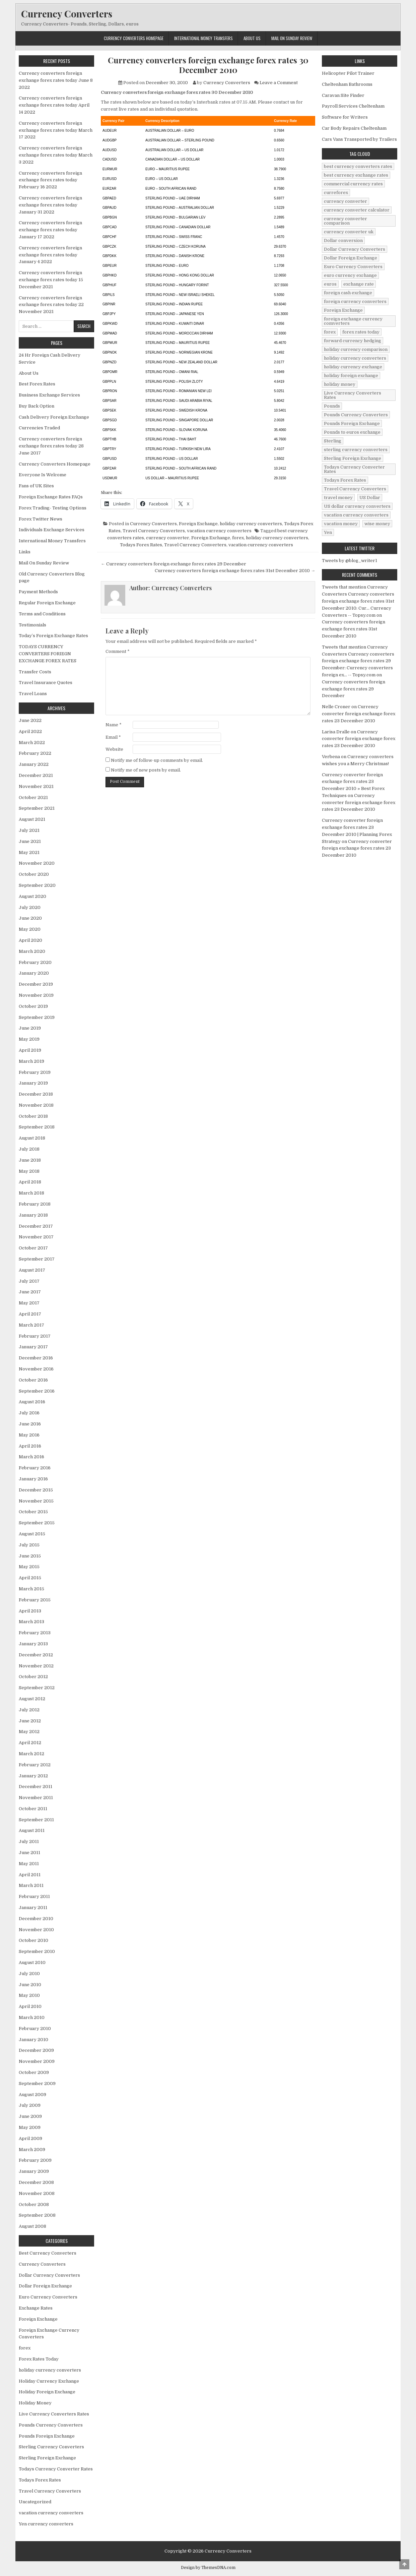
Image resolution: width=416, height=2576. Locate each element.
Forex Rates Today (39, 2359)
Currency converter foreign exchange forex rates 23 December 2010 (358, 713)
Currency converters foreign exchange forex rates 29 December (353, 688)
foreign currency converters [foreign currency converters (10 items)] (355, 301)
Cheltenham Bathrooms (347, 84)
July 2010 (29, 1973)
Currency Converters (66, 13)
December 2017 (36, 1226)
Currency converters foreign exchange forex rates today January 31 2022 (50, 204)
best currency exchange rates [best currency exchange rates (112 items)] (356, 175)
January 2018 (33, 1215)
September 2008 (37, 2215)
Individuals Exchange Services (51, 529)
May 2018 (29, 1171)
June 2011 (29, 1852)
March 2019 (31, 1061)
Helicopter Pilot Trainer (348, 73)
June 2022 (30, 720)
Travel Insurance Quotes (45, 682)
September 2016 (37, 1391)
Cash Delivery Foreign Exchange (54, 417)
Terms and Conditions (42, 613)
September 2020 (37, 885)
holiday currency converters (251, 523)
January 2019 (33, 1083)
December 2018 (36, 1094)
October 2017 (33, 1247)
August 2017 (32, 1270)
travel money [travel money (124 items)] (338, 497)
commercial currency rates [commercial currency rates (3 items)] (353, 183)
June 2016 (30, 1423)
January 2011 (33, 1907)
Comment (118, 651)
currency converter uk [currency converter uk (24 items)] (348, 231)
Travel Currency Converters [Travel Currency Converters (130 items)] (355, 488)
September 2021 (37, 808)
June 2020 (30, 918)
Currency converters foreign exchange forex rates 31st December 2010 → (235, 570)
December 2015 (36, 1489)
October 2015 (33, 1511)
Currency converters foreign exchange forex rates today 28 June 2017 (51, 445)
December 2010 (36, 1918)
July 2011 (29, 1841)
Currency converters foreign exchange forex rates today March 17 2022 (55, 130)
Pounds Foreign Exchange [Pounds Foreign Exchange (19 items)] (352, 423)
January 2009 (34, 2171)
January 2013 (33, 1643)
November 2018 (36, 1105)
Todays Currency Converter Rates (56, 2468)
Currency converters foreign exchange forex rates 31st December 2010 (353, 628)
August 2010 (32, 1962)
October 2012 (33, 1676)
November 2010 (36, 1929)
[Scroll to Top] (404, 2564)
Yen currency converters (46, 2523)
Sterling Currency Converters (51, 2446)
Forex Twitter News (40, 519)
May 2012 (29, 1731)
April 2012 (30, 1742)
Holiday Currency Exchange (49, 2381)
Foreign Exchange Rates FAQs (51, 496)
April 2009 (30, 2138)
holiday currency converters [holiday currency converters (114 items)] (355, 358)
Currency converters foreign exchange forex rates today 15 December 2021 (51, 279)
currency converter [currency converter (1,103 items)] (345, 201)
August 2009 (32, 2094)
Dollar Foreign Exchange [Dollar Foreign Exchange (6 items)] (350, 257)
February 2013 (35, 1632)
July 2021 (29, 830)
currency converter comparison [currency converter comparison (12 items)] (345, 221)
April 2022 (30, 731)
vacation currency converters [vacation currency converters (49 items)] (356, 514)
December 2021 (36, 775)
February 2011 (34, 1896)
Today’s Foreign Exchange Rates (53, 635)
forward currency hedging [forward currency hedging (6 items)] (352, 340)
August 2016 (32, 1401)
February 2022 (35, 753)
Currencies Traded (39, 427)
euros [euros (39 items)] (330, 284)
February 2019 (35, 1072)
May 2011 (29, 1863)
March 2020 (32, 951)
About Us (252, 38)
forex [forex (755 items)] (330, 331)
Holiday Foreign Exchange (47, 2391)
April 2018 (30, 1181)
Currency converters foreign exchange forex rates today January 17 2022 (50, 229)
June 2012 (30, 1720)
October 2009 (34, 2072)
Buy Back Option (36, 406)
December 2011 (35, 1786)
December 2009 (36, 2050)
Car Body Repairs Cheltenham (354, 128)
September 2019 (37, 1017)
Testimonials (32, 624)
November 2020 (37, 863)
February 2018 (35, 1204)
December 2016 (36, 1357)
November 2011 (36, 1797)
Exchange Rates (36, 2308)
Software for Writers (345, 117)
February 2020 (35, 962)
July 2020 (30, 907)
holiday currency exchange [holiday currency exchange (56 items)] (353, 366)
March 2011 (31, 1885)
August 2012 (32, 1698)
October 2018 (33, 1116)
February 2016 (35, 1467)
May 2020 (30, 929)
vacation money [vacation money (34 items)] (341, 523)
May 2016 (29, 1434)
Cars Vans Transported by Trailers (359, 139)
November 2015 (36, 1501)
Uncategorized (35, 2501)
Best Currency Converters (47, 2253)
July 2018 (29, 1149)
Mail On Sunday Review (291, 38)
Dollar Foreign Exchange (45, 2285)
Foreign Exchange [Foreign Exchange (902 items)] (343, 310)
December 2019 (36, 984)
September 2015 (37, 1522)
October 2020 (34, 874)
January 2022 (34, 764)
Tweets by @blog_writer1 (349, 560)
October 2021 (33, 797)
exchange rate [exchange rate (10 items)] (358, 284)
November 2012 (36, 1665)
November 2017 (36, 1236)
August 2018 (32, 1138)
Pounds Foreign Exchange (47, 2436)
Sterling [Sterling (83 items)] (332, 440)
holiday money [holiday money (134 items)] (339, 384)
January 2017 (33, 1346)
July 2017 (29, 1281)
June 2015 (30, 1555)
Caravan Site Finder (343, 95)
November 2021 (36, 786)
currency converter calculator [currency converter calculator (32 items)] (357, 209)
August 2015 (32, 1533)
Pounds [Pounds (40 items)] (332, 406)
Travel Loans (33, 693)
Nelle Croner (336, 706)
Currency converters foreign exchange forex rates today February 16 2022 (50, 180)
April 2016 (30, 1446)
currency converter (167, 537)
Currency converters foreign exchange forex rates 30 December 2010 (208, 65)
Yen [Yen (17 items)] (328, 532)
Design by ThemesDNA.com (208, 2567)
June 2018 (30, 1160)
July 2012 (29, 1709)
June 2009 (30, 2116)
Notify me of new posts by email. (146, 770)
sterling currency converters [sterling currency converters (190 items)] (356, 449)
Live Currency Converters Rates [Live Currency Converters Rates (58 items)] (352, 395)
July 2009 (30, 2105)
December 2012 (36, 1654)
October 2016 (33, 1380)
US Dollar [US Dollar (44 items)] (369, 497)
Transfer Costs (35, 671)
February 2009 (35, 2160)
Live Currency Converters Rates (54, 2413)
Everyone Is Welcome (42, 474)
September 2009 (37, 2083)
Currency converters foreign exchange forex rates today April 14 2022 (54, 105)
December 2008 (36, 2182)
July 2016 (29, 1412)
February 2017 (35, 1336)
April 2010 (30, 2006)
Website (114, 749)
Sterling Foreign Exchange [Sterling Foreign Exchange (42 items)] (352, 458)
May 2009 (30, 2127)
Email (113, 737)
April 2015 (30, 1577)
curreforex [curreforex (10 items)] (336, 192)
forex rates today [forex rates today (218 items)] (360, 331)
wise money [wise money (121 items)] (377, 523)
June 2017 (30, 1291)
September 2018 (37, 1126)
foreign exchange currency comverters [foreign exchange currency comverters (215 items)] (353, 321)
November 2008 (37, 2193)
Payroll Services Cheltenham (353, 106)
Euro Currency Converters (48, 2296)
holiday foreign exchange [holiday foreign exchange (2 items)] (351, 375)
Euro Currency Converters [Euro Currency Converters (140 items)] (353, 266)
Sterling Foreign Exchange (47, 2457)
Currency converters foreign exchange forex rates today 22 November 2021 (51, 304)
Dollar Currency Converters (49, 2275)
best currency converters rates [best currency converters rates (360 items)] (358, 166)
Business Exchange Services (49, 394)
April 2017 (30, 1313)
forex (238, 537)
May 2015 (29, 1566)
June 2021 (30, 841)
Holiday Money (35, 2402)
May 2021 (29, 852)
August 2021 (32, 819)
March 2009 (32, 2149)
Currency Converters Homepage (133, 38)
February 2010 (35, 2028)
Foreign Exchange (198, 523)
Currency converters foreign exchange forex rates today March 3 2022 (55, 155)
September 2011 (36, 1819)
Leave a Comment (279, 82)
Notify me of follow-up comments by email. (157, 760)
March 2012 (31, 1753)
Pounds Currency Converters (51, 2425)
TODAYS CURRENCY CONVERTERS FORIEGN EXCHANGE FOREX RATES (47, 653)
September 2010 (37, 1951)
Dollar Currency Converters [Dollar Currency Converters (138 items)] (354, 249)
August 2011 (32, 1830)
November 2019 (36, 995)
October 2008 (34, 2204)
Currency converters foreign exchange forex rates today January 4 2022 (50, 254)
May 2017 (29, 1302)
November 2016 (36, 1368)
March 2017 (31, 1325)
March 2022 (32, 742)
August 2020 (32, 896)
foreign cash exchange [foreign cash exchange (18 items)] (348, 292)
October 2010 (33, 1940)
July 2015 (29, 1544)
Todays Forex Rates (141, 544)
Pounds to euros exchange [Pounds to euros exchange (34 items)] (352, 432)
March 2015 (31, 1588)
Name (114, 724)
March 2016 (31, 1456)
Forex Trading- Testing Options (52, 507)
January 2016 (33, 1478)
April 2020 (30, 940)
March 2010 (32, 2017)
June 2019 (30, 1028)
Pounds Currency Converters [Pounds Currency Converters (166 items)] (356, 414)
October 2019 (33, 1006)
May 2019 (29, 1039)
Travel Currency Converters (154, 530)
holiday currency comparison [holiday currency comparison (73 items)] (356, 349)
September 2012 (37, 1687)
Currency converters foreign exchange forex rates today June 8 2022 (56, 80)
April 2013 (30, 1610)
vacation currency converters (219, 530)
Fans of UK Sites (36, 485)
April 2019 (30, 1050)
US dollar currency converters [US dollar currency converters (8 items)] (357, 506)
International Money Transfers (203, 38)
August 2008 (32, 2226)
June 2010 (30, 1984)
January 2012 (33, 1775)
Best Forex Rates (37, 383)
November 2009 (37, 2061)
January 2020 (34, 973)
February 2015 (35, 1599)
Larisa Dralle (336, 731)
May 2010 (29, 1995)
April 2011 (30, 1874)
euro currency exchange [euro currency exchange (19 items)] (350, 275)
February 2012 (35, 1764)
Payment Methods (38, 591)
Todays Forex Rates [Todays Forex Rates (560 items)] (345, 480)
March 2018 (31, 1192)
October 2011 (33, 1808)
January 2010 (33, 2039)
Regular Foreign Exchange (47, 602)
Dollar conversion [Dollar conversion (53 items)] (343, 240)
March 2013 (31, 1621)
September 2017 (37, 1259)
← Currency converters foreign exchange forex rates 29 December (173, 563)
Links (24, 551)
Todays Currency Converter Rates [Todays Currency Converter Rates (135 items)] (354, 469)
